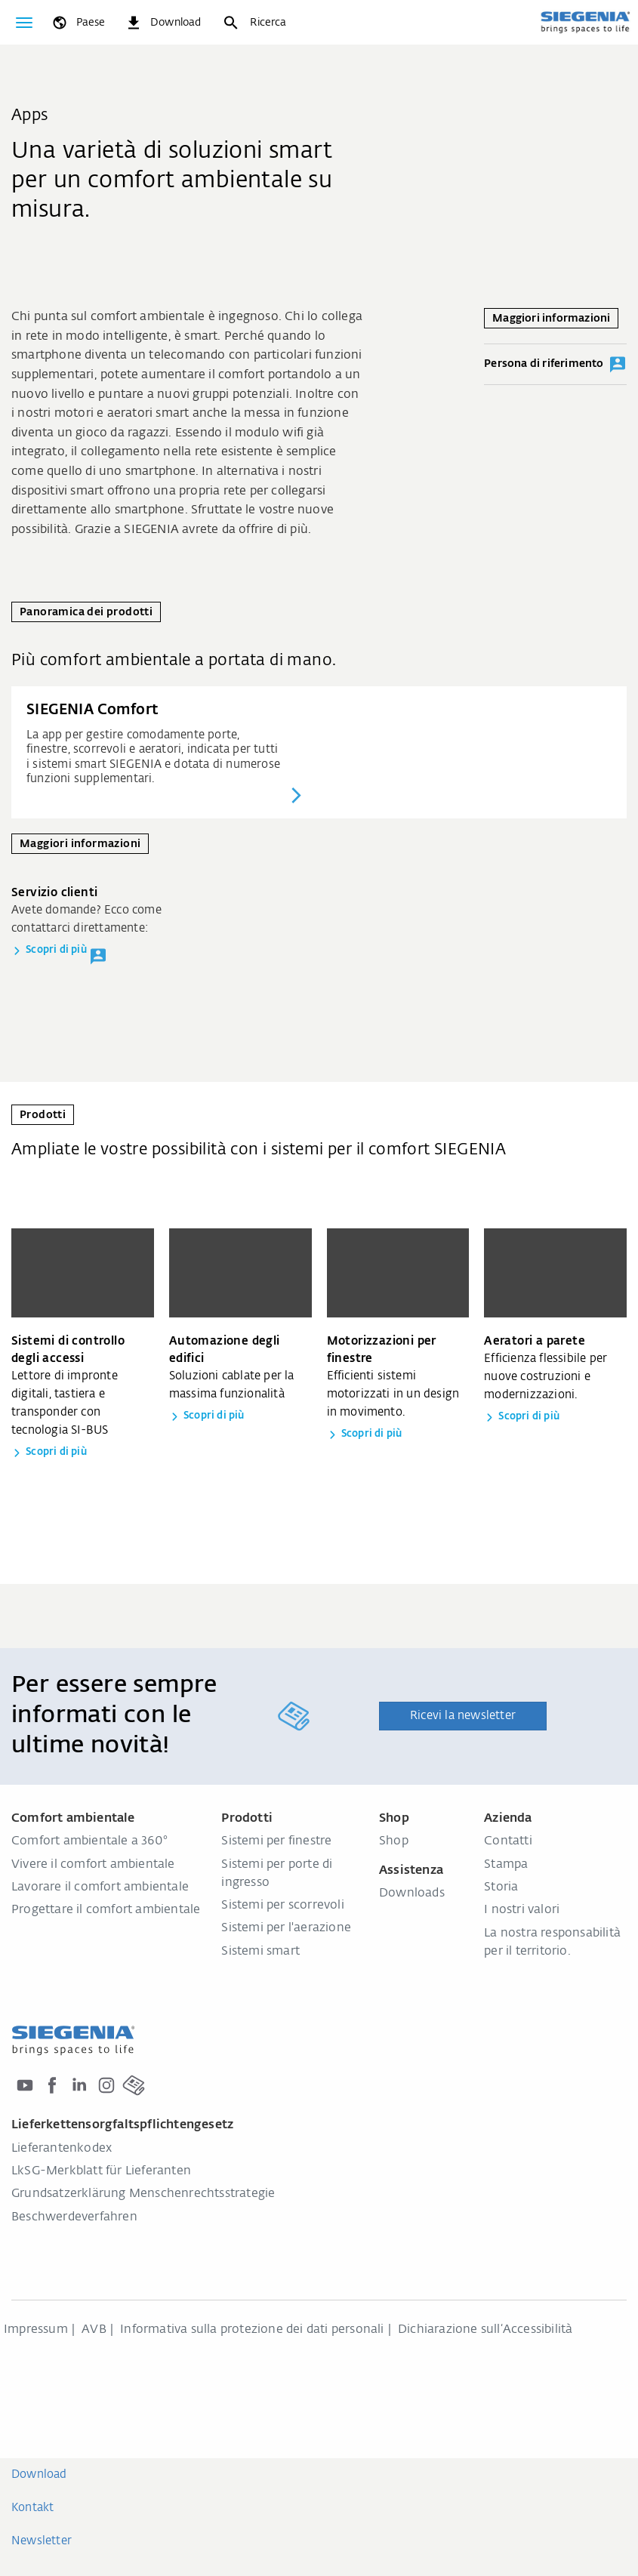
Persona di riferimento (555, 365)
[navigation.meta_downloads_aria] (163, 22)
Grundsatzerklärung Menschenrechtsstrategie (143, 2194)
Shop (393, 1841)
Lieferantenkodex (61, 2149)
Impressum (36, 2330)
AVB (94, 2330)
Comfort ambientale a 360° (89, 1841)
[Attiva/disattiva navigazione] (24, 22)
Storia (501, 1887)
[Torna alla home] (585, 22)
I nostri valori (521, 1910)
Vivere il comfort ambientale (93, 1865)
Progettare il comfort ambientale (105, 1910)
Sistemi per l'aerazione (286, 1928)
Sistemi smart (260, 1952)
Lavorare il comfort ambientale (100, 1887)
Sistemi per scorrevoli (282, 1906)
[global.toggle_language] (78, 22)
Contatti (508, 1841)
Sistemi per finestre (276, 1841)
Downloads (412, 1893)
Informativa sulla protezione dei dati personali (252, 2330)
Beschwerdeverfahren (74, 2217)
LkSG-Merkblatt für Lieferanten (101, 2171)
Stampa (506, 1865)
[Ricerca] (253, 22)
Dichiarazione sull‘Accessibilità (485, 2330)
